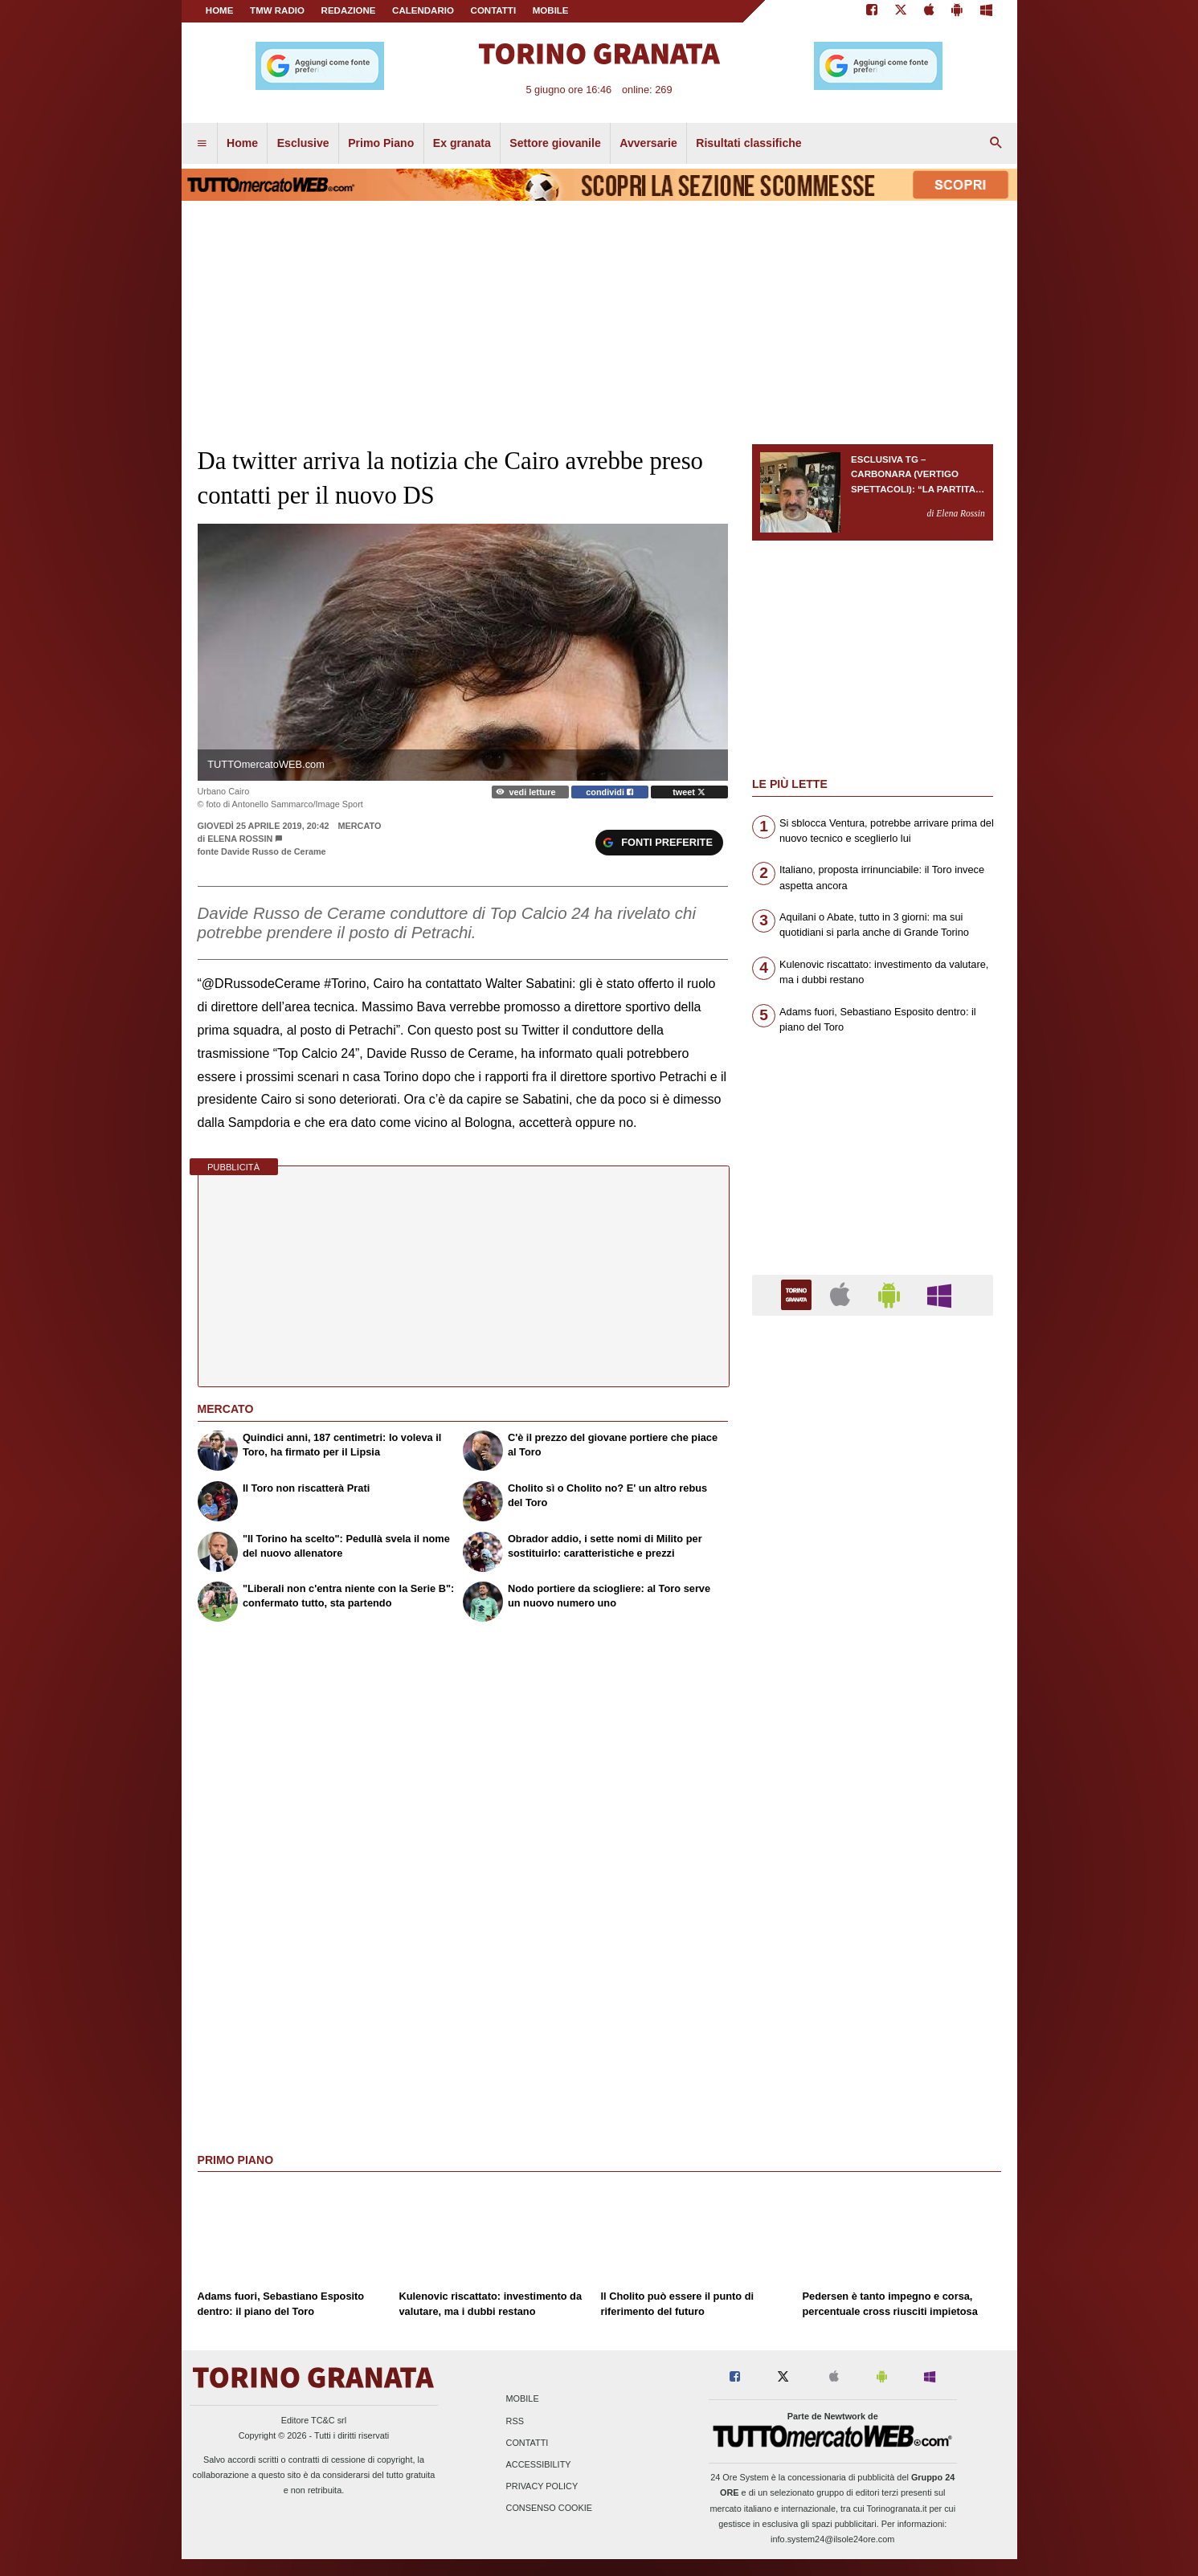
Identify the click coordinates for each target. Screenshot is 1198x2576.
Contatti (527, 2442)
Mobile (522, 2399)
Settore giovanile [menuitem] (554, 143)
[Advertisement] (872, 1951)
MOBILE (551, 10)
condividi (609, 792)
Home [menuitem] (242, 143)
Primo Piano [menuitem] (381, 143)
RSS (515, 2421)
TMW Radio (277, 10)
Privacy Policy (542, 2487)
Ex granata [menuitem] (462, 143)
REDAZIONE (348, 10)
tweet (689, 792)
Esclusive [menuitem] (303, 143)
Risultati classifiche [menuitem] (748, 143)
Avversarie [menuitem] (648, 143)
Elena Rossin (239, 838)
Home (220, 10)
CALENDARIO (423, 10)
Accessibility (538, 2464)
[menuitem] (202, 144)
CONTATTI (494, 10)
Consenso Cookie (549, 2508)
